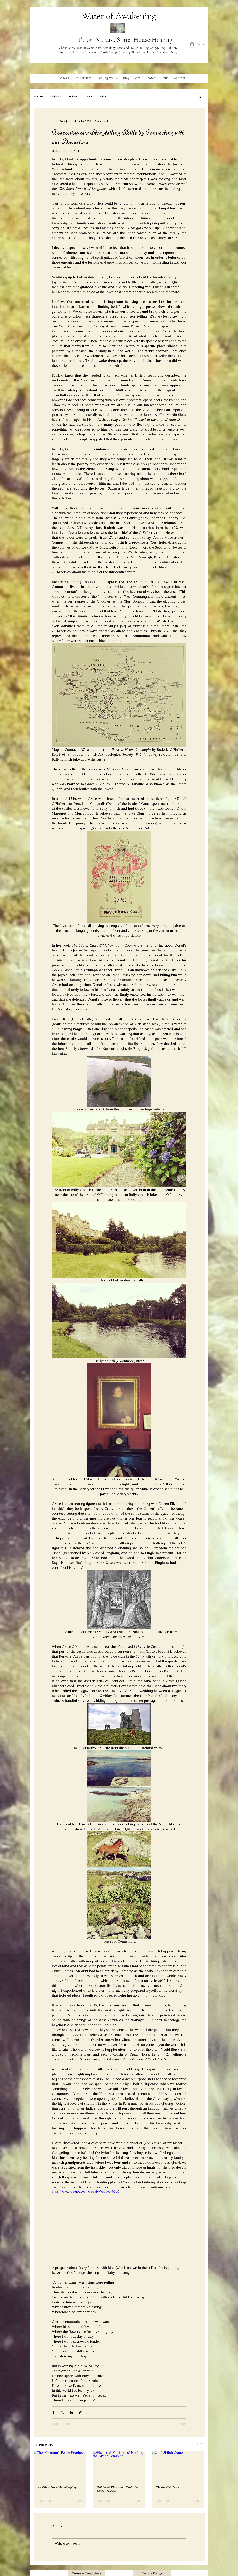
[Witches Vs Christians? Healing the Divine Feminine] (119, 2465)
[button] (200, 96)
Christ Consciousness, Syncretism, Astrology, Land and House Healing (104, 48)
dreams (88, 96)
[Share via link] (80, 2412)
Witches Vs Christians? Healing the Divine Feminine (117, 2489)
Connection (91, 52)
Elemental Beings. (167, 52)
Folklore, (173, 48)
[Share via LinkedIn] (71, 2412)
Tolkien (73, 96)
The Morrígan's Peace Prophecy (57, 2487)
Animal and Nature (71, 52)
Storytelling (157, 48)
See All (200, 2444)
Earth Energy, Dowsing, (116, 52)
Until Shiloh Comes (167, 2487)
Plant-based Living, (143, 52)
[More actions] (184, 121)
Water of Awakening (119, 16)
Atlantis (104, 96)
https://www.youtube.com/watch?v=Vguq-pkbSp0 (85, 2191)
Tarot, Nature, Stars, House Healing (125, 40)
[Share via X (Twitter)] (62, 2412)
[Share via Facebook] (53, 2412)
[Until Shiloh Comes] (178, 2465)
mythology (55, 96)
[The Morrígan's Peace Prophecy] (60, 2465)
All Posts (38, 96)
